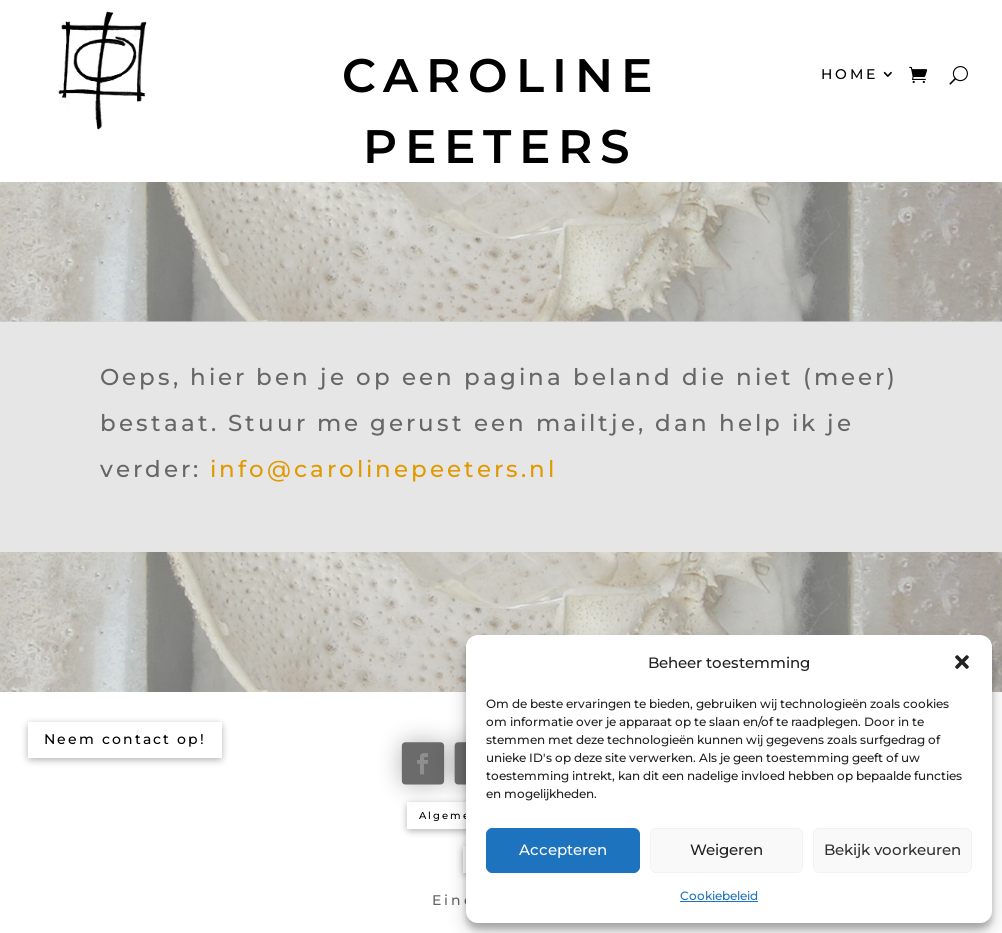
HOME (849, 74)
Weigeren (726, 849)
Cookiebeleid (719, 895)
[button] (962, 662)
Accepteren (563, 849)
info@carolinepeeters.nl (383, 469)
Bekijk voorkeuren (892, 849)
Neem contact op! (125, 739)
